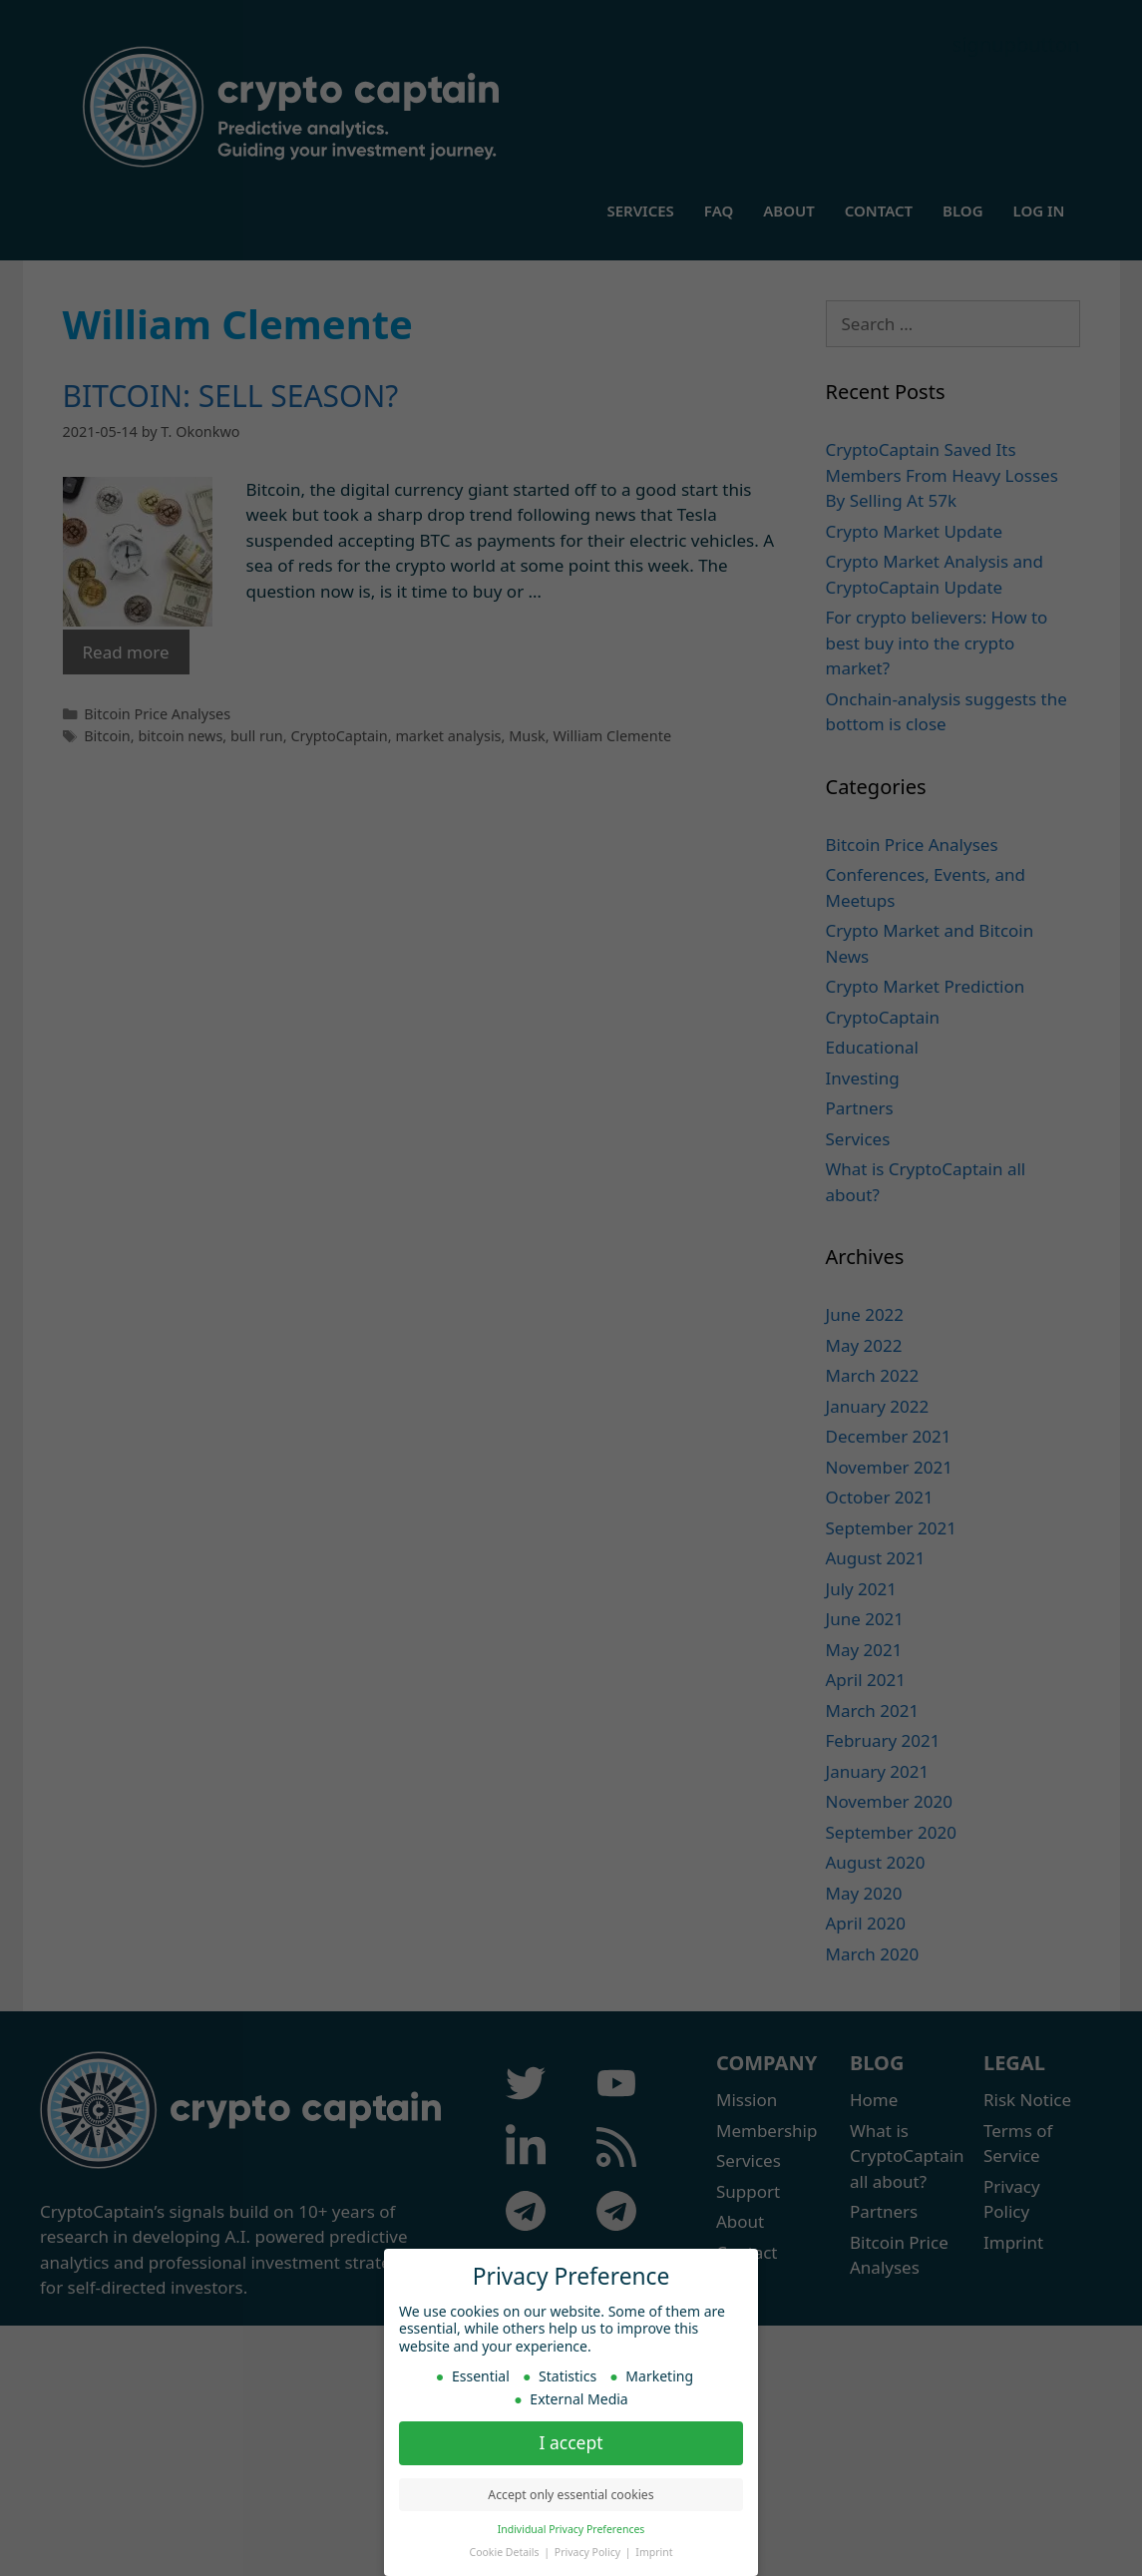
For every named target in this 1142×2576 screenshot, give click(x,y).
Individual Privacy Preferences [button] (571, 2529)
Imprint (653, 2552)
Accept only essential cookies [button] (570, 2494)
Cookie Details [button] (506, 2552)
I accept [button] (570, 2442)
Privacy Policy (589, 2552)
